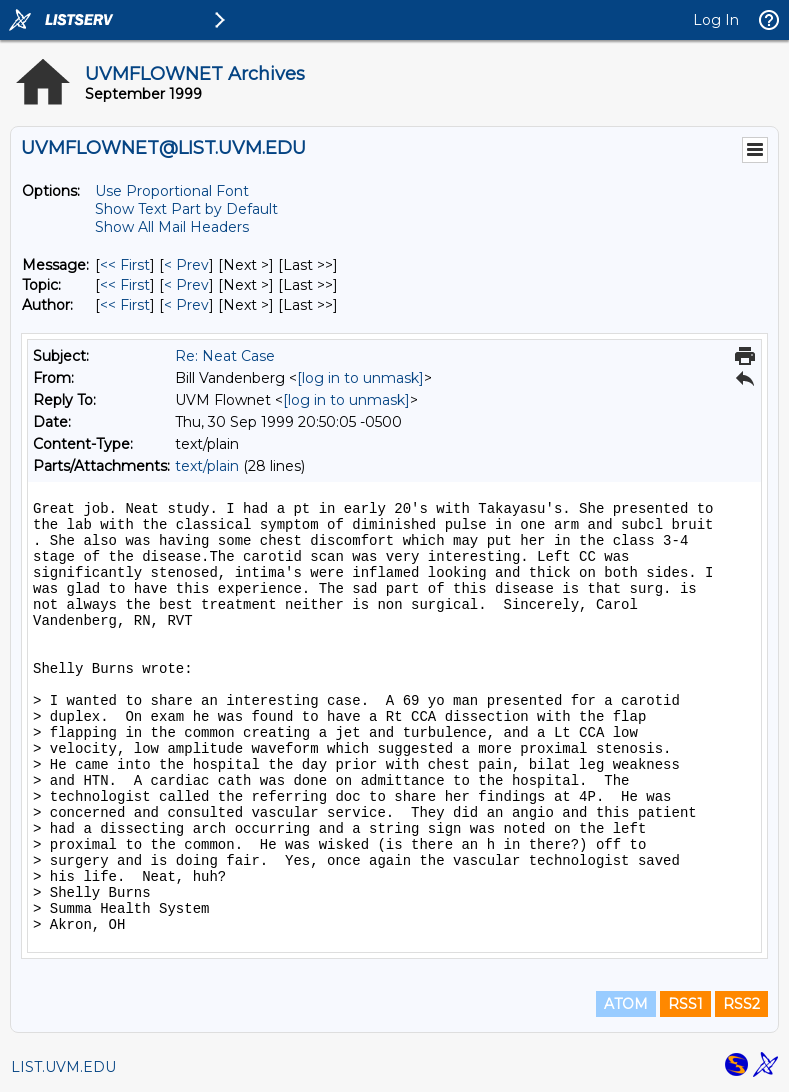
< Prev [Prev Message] (186, 265)
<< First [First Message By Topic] (125, 285)
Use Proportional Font (172, 191)
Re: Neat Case (225, 356)
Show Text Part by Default (186, 209)
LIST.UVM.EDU (63, 1067)
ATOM (626, 1004)
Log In (716, 20)
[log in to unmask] (360, 378)
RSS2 (741, 1004)
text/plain (207, 466)
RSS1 (685, 1004)
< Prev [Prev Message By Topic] (186, 285)
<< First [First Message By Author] (125, 305)
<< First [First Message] (125, 265)
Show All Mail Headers (172, 227)
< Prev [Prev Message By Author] (186, 305)
